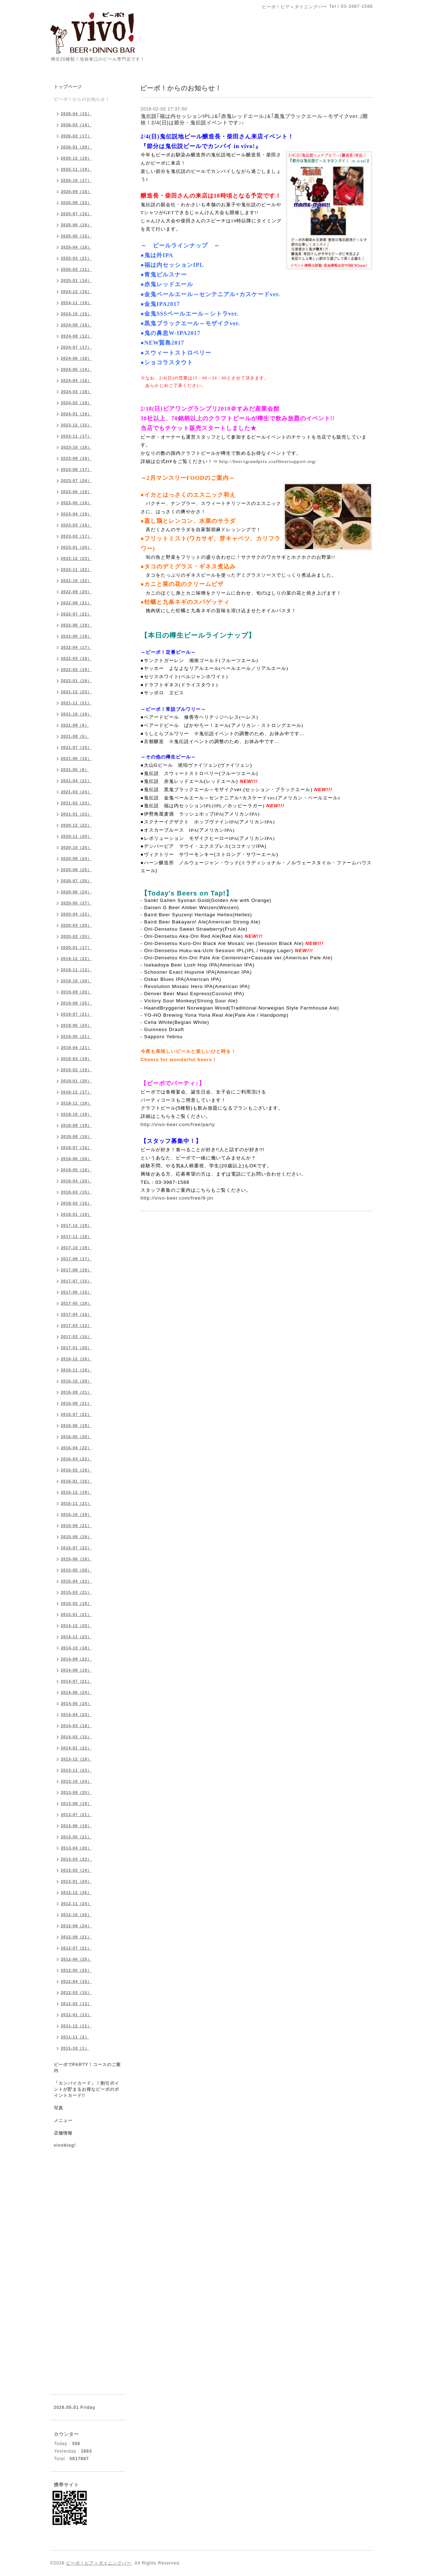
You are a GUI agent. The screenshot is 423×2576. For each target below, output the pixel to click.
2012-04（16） (76, 1981)
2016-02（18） (76, 1470)
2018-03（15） (76, 1192)
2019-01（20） (76, 1081)
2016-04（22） (76, 1448)
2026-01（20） (76, 147)
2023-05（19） (76, 503)
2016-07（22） (76, 1414)
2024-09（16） (76, 325)
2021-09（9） (75, 725)
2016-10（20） (76, 1381)
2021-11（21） (76, 703)
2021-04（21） (76, 781)
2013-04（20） (76, 1848)
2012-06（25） (76, 1959)
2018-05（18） (76, 1170)
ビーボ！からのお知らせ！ (82, 99)
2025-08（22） (76, 202)
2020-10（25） (76, 847)
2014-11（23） (76, 1637)
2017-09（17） (76, 1259)
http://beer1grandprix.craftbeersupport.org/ (267, 461)
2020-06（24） (76, 892)
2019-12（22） (76, 958)
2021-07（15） (76, 747)
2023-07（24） (76, 480)
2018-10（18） (76, 1114)
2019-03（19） (76, 1059)
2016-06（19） (76, 1425)
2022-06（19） (76, 625)
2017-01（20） (76, 1348)
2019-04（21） (76, 1047)
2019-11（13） (76, 970)
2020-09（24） (76, 858)
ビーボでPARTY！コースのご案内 (87, 2067)
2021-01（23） (76, 814)
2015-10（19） (76, 1514)
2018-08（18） (76, 1136)
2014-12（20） (76, 1625)
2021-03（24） (76, 792)
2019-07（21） (76, 1014)
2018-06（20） (76, 1159)
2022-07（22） (76, 614)
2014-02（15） (76, 1737)
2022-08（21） (76, 603)
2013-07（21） (76, 1814)
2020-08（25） (76, 870)
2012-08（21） (76, 1937)
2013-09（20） (76, 1792)
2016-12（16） (76, 1359)
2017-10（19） (76, 1248)
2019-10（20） (76, 981)
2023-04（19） (76, 514)
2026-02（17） (76, 136)
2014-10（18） (76, 1648)
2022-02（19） (76, 669)
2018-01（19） (76, 1214)
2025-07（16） (76, 214)
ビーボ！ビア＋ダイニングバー (98, 2563)
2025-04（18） (76, 247)
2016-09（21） (76, 1392)
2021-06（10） (76, 758)
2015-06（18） (76, 1559)
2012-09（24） (76, 1926)
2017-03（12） (76, 1325)
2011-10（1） (75, 2048)
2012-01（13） (76, 2015)
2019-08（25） (76, 1003)
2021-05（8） (75, 769)
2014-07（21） (76, 1681)
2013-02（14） (76, 1870)
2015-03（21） (76, 1592)
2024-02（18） (76, 403)
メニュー (63, 2120)
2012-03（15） (76, 1992)
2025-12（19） (76, 158)
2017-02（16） (76, 1336)
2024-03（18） (76, 391)
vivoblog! (65, 2145)
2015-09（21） (76, 1525)
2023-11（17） (76, 436)
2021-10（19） (76, 714)
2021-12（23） (76, 692)
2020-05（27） (76, 903)
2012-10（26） (76, 1915)
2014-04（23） (76, 1714)
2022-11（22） (76, 569)
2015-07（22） (76, 1548)
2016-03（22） (76, 1459)
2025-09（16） (76, 191)
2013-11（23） (76, 1770)
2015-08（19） (76, 1537)
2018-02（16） (76, 1203)
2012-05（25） (76, 1970)
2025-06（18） (76, 225)
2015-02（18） (76, 1603)
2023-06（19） (76, 492)
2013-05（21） (76, 1837)
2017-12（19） (76, 1225)
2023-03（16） (76, 525)
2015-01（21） (76, 1614)
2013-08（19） (76, 1803)
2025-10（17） (76, 180)
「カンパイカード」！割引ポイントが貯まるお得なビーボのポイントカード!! (86, 2089)
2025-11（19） (76, 169)
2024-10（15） (76, 314)
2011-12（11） (76, 2026)
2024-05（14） (76, 369)
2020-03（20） (76, 925)
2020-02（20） (76, 936)
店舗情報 (63, 2133)
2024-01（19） (76, 414)
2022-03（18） (76, 658)
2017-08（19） (76, 1270)
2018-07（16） (76, 1147)
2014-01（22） (76, 1748)
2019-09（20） (76, 992)
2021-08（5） (75, 736)
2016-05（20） (76, 1436)
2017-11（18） (76, 1236)
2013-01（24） (76, 1881)
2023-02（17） (76, 536)
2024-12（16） (76, 291)
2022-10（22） (76, 580)
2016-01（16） (76, 1481)
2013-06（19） (76, 1826)
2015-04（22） (76, 1581)
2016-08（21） (76, 1403)
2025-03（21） (76, 258)
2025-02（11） (76, 269)
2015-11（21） (76, 1503)
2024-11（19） (76, 303)
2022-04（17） (76, 647)
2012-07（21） (76, 1948)
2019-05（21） (76, 1036)
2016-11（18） (76, 1370)
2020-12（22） (76, 825)
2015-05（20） (76, 1570)
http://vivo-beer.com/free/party (178, 1124)
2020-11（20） (76, 836)
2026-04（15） (76, 114)
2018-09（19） (76, 1125)
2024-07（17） (76, 347)
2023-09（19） (76, 458)
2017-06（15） (76, 1292)
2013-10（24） (76, 1781)
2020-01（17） (76, 947)
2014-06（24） (76, 1692)
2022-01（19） (76, 681)
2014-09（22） (76, 1659)
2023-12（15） (76, 425)
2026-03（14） (76, 125)
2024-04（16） (76, 380)
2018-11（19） (76, 1103)
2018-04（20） (76, 1181)
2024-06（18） (76, 358)
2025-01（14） (76, 280)
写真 (58, 2108)
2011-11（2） (75, 2037)
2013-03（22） (76, 1859)
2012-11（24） (76, 1903)
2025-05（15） (76, 236)
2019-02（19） (76, 1070)
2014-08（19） (76, 1670)
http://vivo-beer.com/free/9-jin (177, 1198)
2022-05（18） (76, 636)
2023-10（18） (76, 447)
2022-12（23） (76, 558)
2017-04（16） (76, 1314)
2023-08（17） (76, 469)
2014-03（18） (76, 1726)
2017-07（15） (76, 1281)
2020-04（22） (76, 914)
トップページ (68, 86)
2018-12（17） (76, 1092)
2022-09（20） (76, 592)
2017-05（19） (76, 1303)
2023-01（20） (76, 547)
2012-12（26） (76, 1892)
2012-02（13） (76, 2003)
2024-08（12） (76, 336)
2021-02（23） (76, 803)
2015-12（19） (76, 1492)
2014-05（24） (76, 1703)
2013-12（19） (76, 1759)
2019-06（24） (76, 1025)
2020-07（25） (76, 881)
